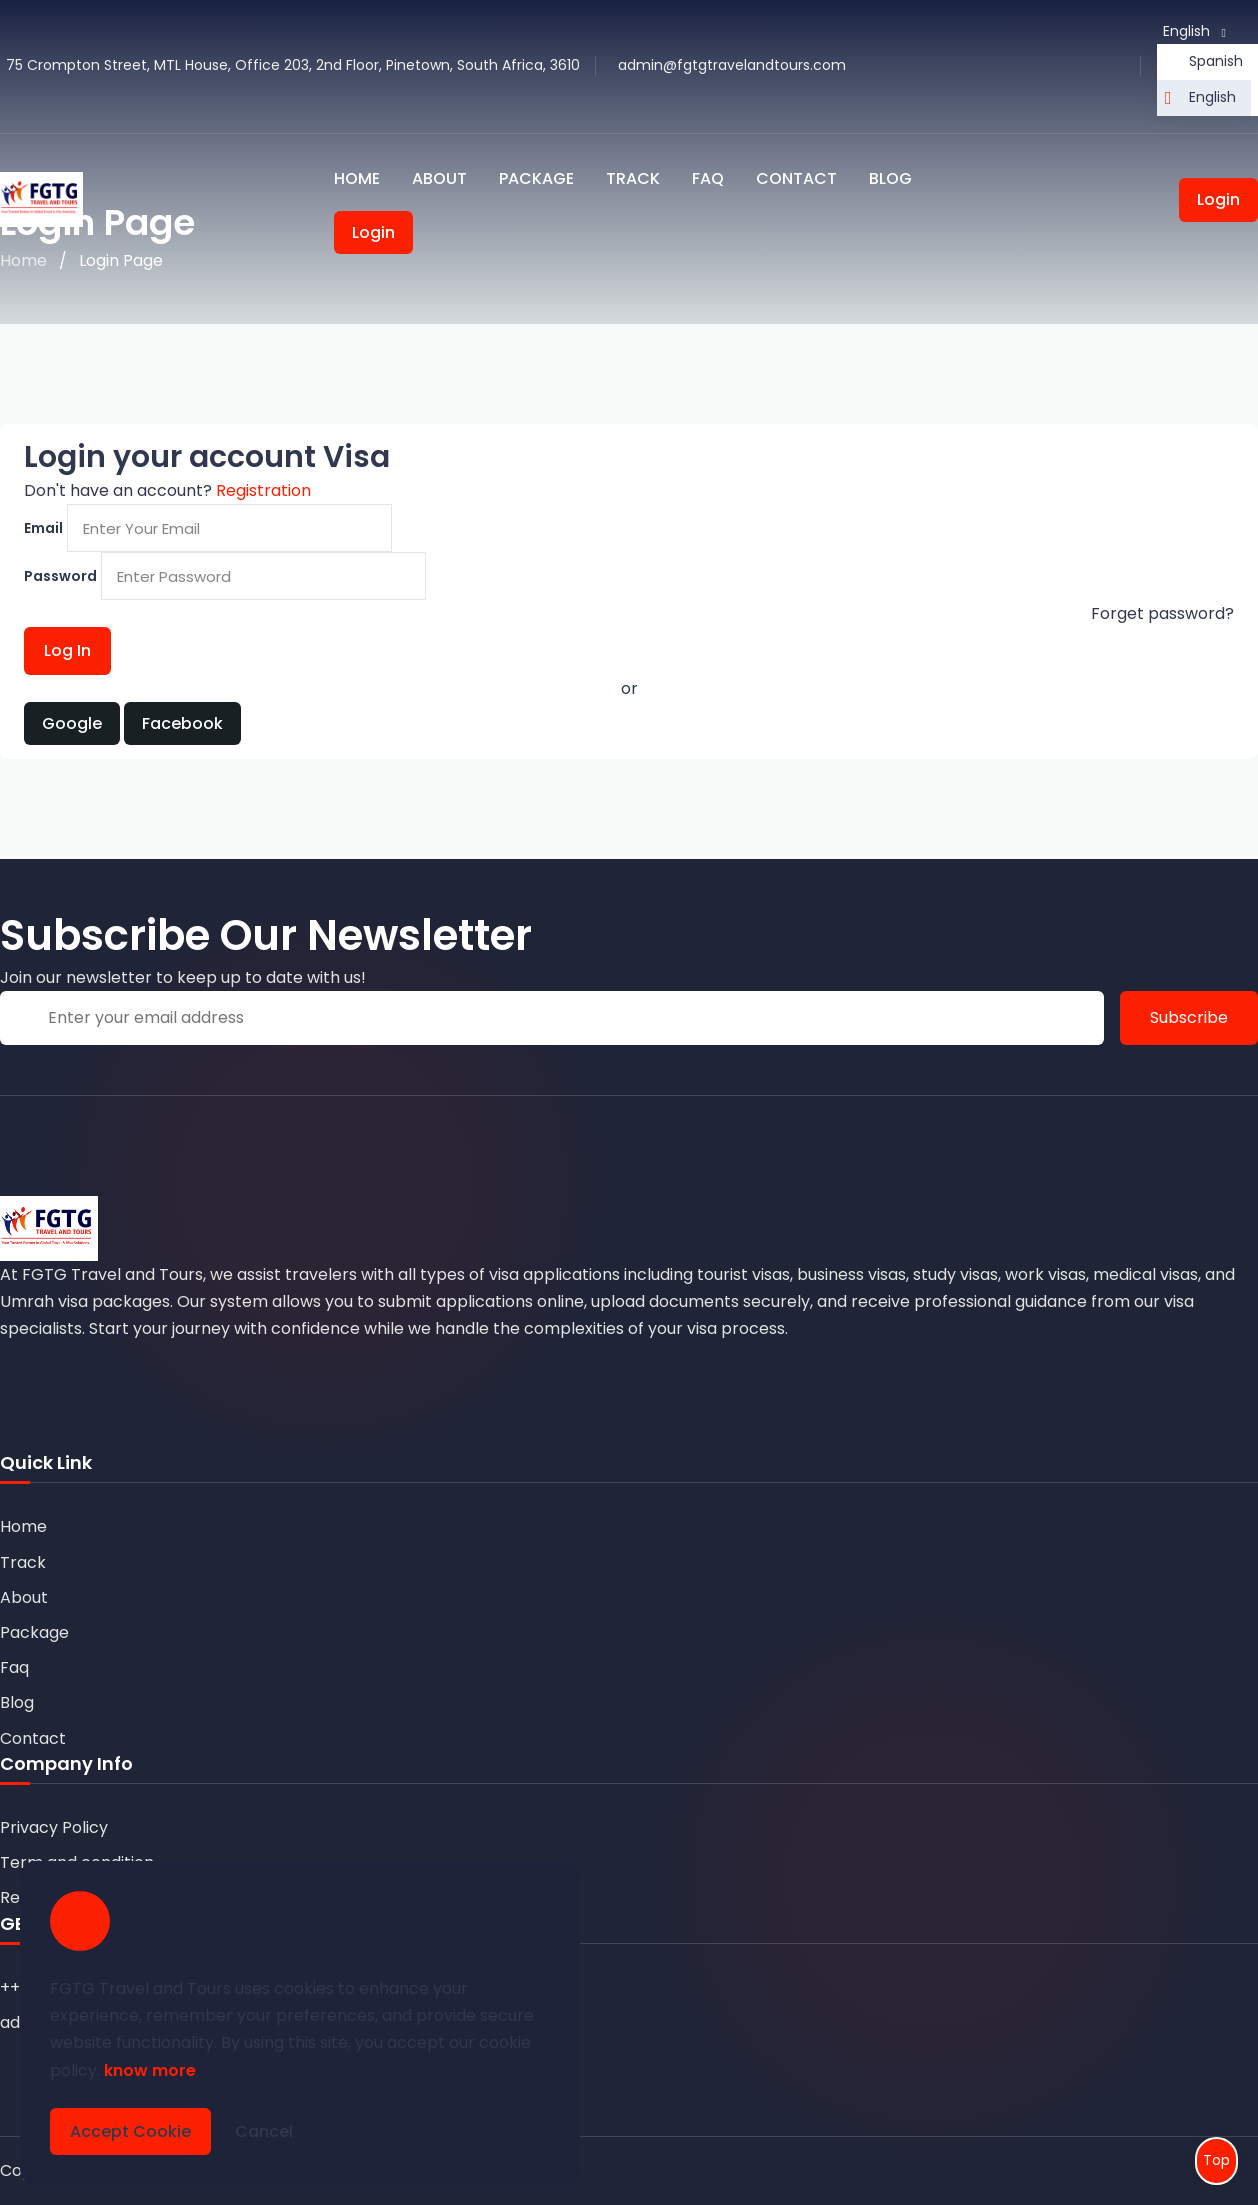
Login (373, 232)
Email (43, 528)
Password (60, 576)
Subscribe (1189, 1017)
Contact (796, 178)
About (439, 178)
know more (150, 2070)
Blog (890, 178)
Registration (263, 490)
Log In (67, 650)
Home (357, 178)
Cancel (264, 2131)
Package (536, 178)
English (1212, 97)
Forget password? (1162, 613)
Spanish (1216, 61)
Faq (708, 178)
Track (633, 178)
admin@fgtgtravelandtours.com (732, 65)
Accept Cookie (130, 2131)
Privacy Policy (54, 1827)
